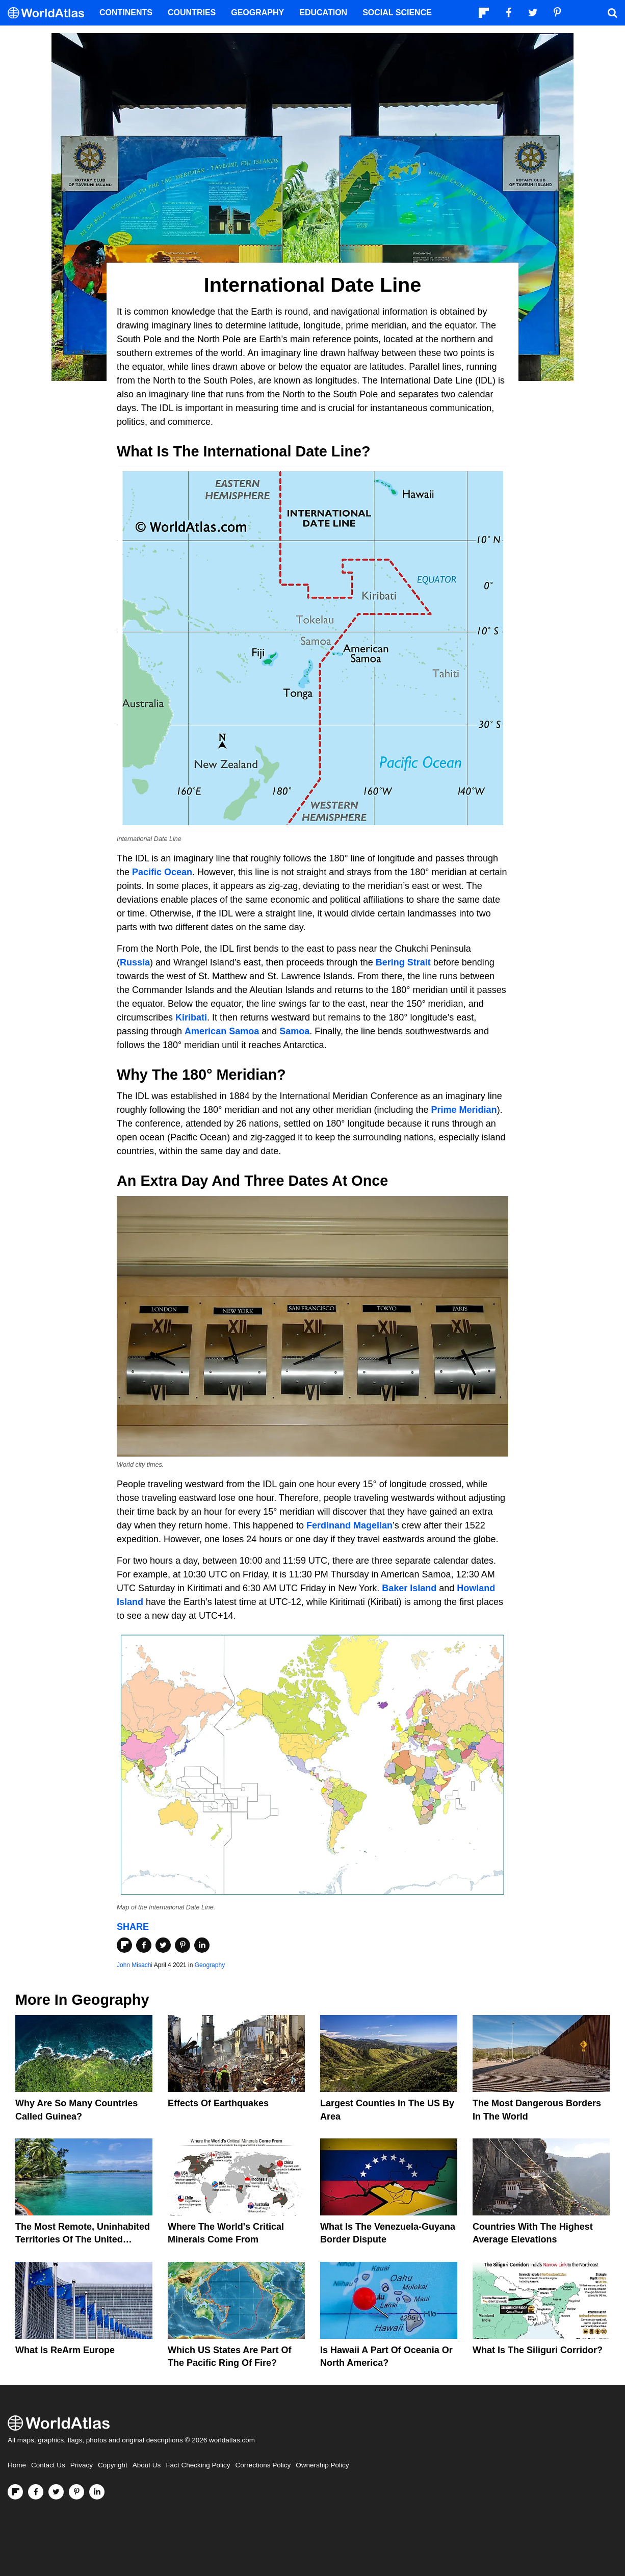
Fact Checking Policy (198, 2465)
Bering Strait (403, 962)
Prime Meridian (464, 1110)
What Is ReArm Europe (65, 2350)
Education (323, 12)
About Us (147, 2465)
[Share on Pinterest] (182, 1945)
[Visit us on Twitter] (56, 2492)
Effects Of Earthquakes (218, 2103)
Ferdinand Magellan (349, 1525)
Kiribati (191, 1017)
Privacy (81, 2465)
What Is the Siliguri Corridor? (538, 2350)
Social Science (397, 12)
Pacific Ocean (162, 872)
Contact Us (48, 2465)
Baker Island (409, 1588)
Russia (135, 962)
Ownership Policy (322, 2465)
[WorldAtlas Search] (612, 12)
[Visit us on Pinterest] (76, 2492)
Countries (192, 12)
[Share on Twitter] (163, 1945)
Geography (210, 1965)
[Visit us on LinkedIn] (97, 2492)
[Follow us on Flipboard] (15, 2492)
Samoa (294, 1031)
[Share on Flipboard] (124, 1945)
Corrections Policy (263, 2465)
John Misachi (134, 1965)
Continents (125, 12)
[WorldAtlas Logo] (50, 13)
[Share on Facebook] (143, 1945)
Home (17, 2465)
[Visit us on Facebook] (35, 2492)
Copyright (112, 2465)
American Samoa (222, 1031)
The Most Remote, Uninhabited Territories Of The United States (82, 2239)
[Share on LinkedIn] (202, 1945)
